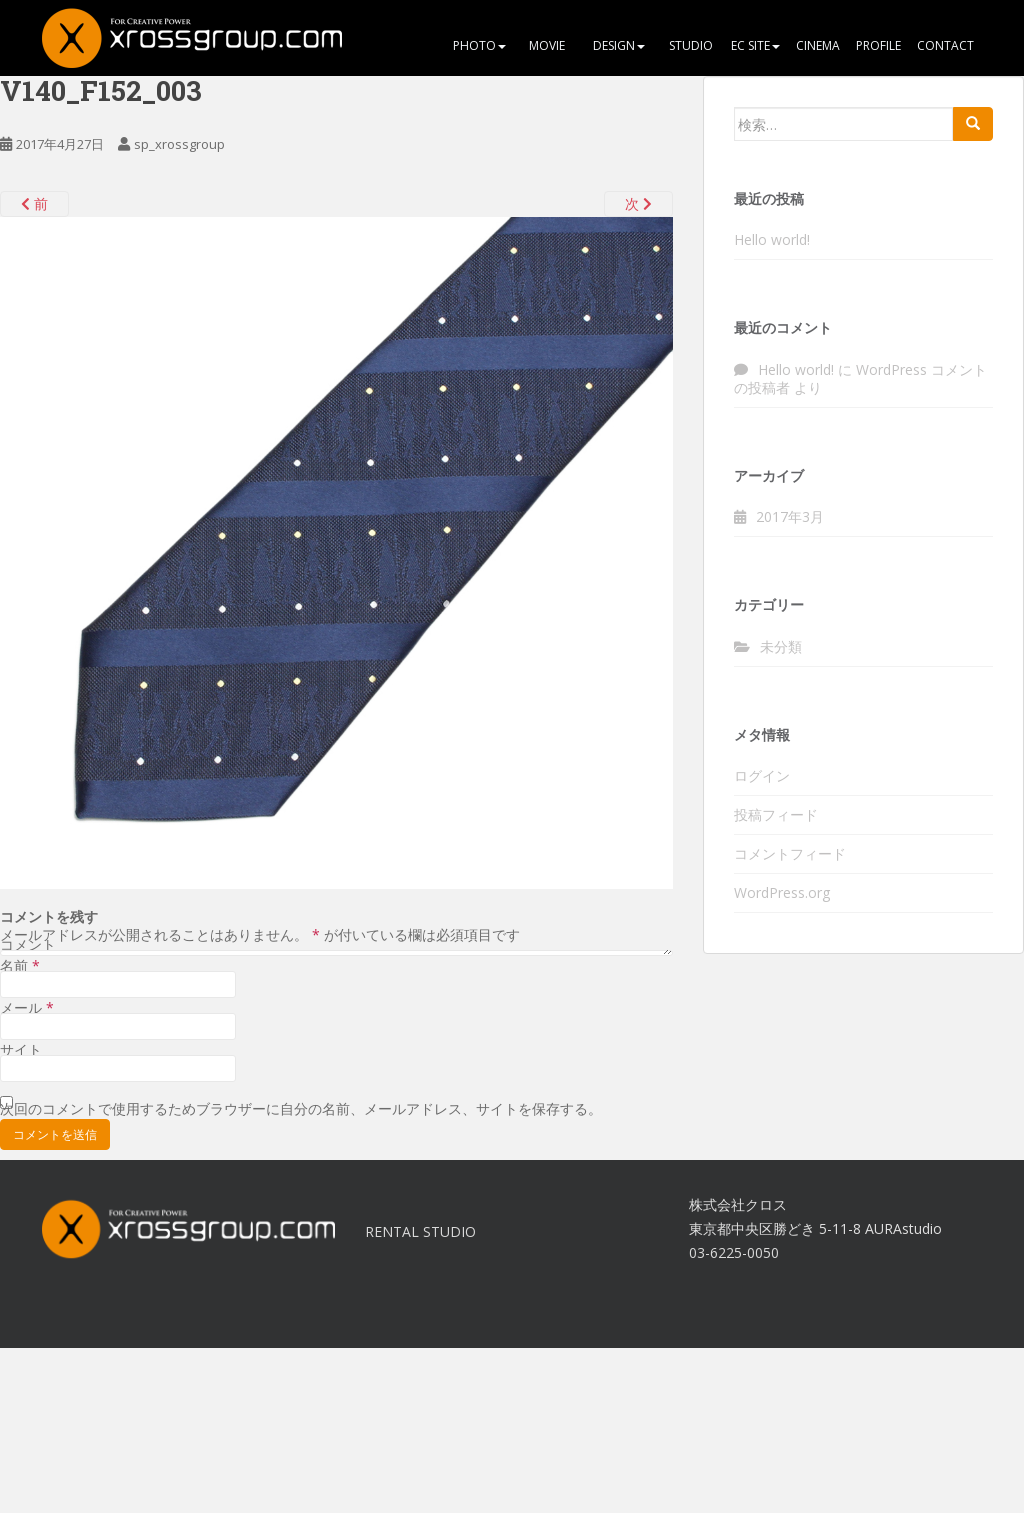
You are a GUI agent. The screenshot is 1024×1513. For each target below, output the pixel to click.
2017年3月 (790, 516)
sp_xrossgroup (179, 144)
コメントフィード (790, 853)
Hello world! (772, 239)
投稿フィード (776, 814)
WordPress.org (782, 892)
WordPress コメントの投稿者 (860, 378)
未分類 (781, 646)
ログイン (762, 775)
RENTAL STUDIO (420, 1231)
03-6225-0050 (734, 1252)
